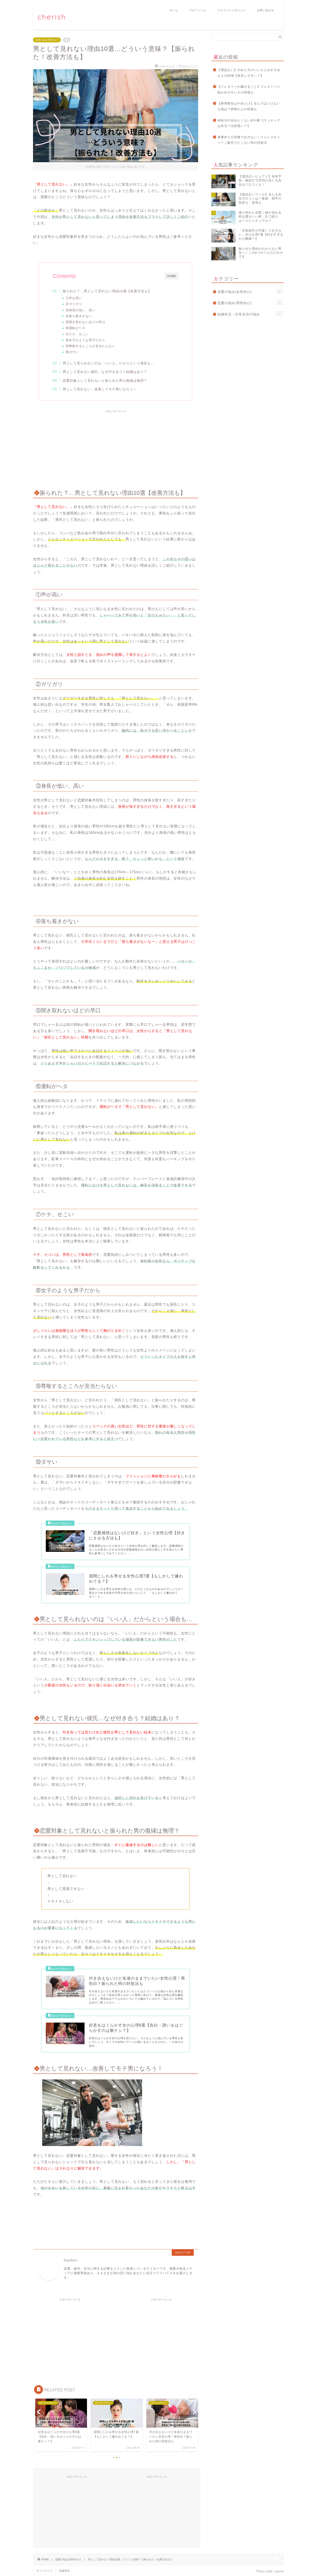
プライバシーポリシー (231, 10)
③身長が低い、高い (80, 310)
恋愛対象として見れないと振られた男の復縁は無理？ (105, 380)
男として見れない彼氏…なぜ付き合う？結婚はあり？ (105, 372)
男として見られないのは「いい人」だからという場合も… (108, 363)
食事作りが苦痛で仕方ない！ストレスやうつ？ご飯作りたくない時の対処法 (248, 140)
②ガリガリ (74, 304)
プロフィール (197, 10)
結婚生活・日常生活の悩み (250, 314)
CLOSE (171, 276)
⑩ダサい (72, 352)
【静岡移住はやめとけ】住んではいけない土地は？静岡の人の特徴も (248, 106)
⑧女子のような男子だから (85, 340)
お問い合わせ (265, 10)
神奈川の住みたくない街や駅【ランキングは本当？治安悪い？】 (248, 123)
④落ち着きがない (79, 316)
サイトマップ (44, 2570)
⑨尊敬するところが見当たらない (90, 346)
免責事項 (64, 2570)
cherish (51, 16)
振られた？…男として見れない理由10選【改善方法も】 (107, 291)
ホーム (174, 10)
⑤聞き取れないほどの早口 (85, 322)
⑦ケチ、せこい (77, 334)
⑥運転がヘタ (75, 328)
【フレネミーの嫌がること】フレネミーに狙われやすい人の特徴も (248, 89)
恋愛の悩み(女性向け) (250, 291)
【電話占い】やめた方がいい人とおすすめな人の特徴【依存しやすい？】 (248, 72)
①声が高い (74, 298)
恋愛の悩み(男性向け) (47, 40)
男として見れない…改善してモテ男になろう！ (100, 389)
